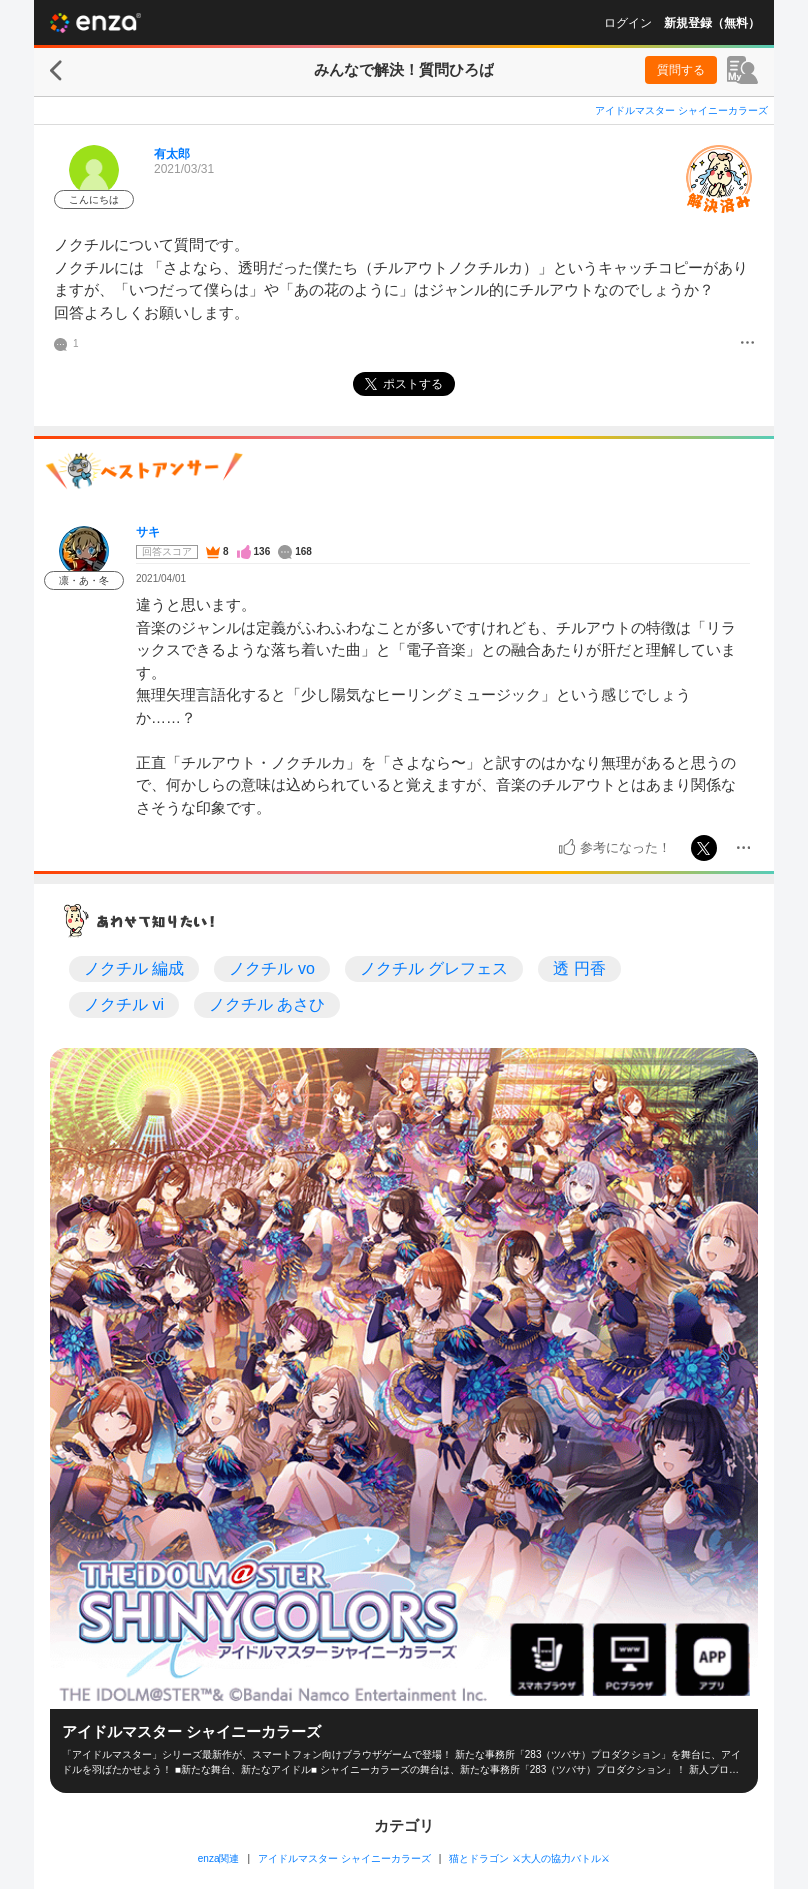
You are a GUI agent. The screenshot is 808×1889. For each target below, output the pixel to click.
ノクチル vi (124, 1004)
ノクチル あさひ (267, 1004)
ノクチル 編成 (134, 968)
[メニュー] (747, 344)
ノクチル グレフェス (434, 968)
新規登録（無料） (712, 23)
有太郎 (172, 154)
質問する (681, 70)
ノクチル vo (271, 968)
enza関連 (219, 1858)
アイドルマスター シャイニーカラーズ (681, 110)
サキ (148, 532)
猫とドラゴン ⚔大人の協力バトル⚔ (529, 1858)
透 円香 (579, 968)
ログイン (628, 23)
